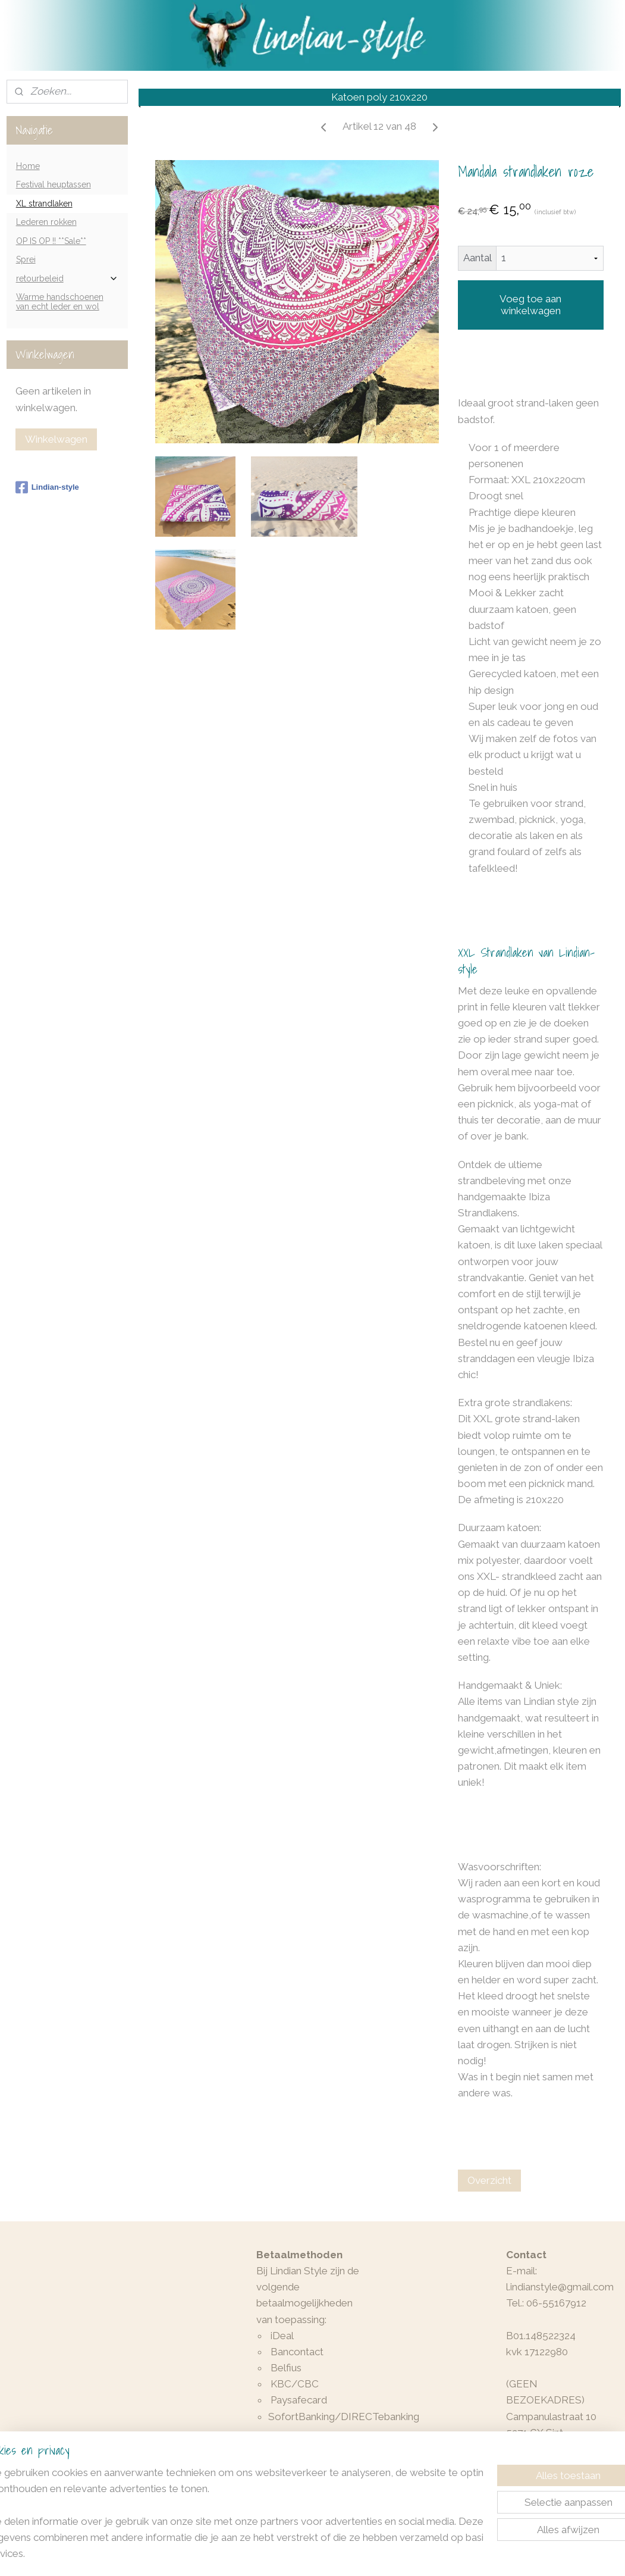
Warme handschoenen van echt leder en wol (59, 301)
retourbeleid (67, 279)
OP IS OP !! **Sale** (51, 241)
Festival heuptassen (53, 184)
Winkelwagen (56, 439)
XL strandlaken (44, 203)
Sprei (26, 259)
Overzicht (489, 2180)
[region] (234, 2520)
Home (28, 166)
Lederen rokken (46, 222)
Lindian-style (47, 487)
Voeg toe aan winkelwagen (530, 305)
